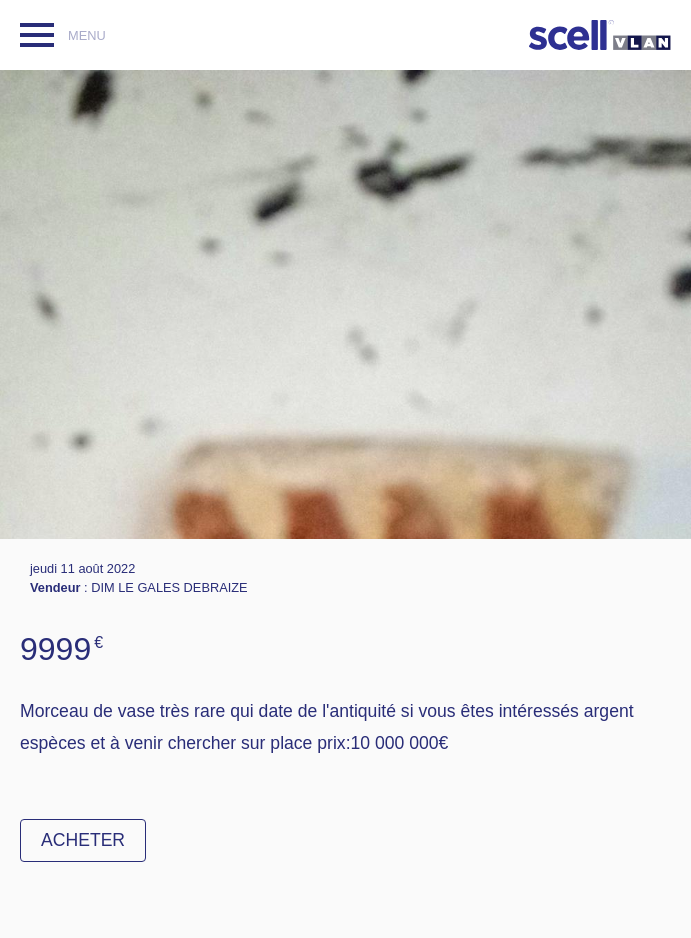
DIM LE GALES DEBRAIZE (169, 587)
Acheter (83, 840)
